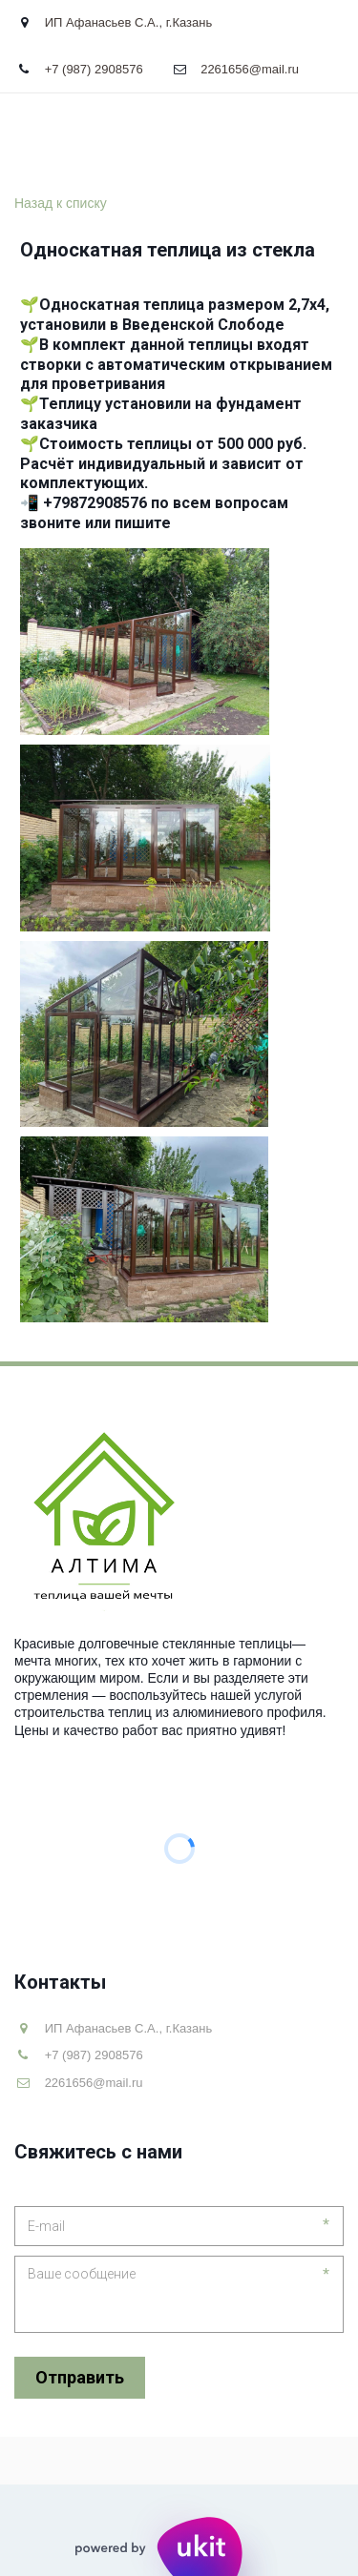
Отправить (79, 2377)
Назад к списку (60, 203)
